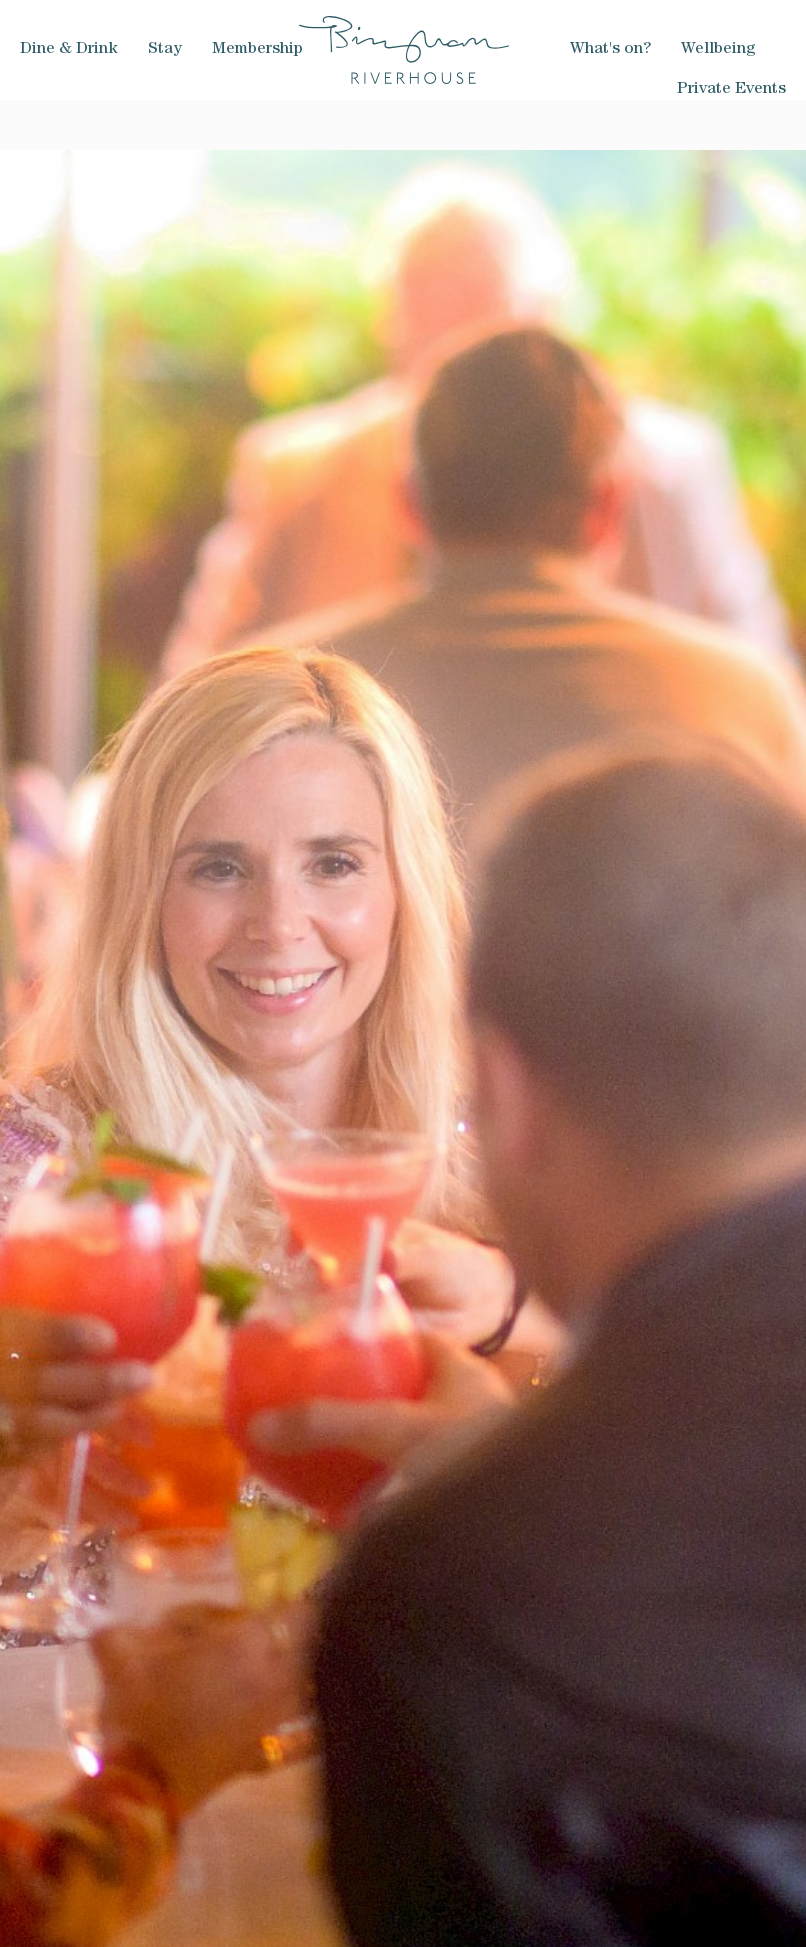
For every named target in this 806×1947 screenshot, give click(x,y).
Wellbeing (718, 50)
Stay (165, 50)
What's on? (610, 50)
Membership (257, 50)
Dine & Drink (69, 50)
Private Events (731, 90)
